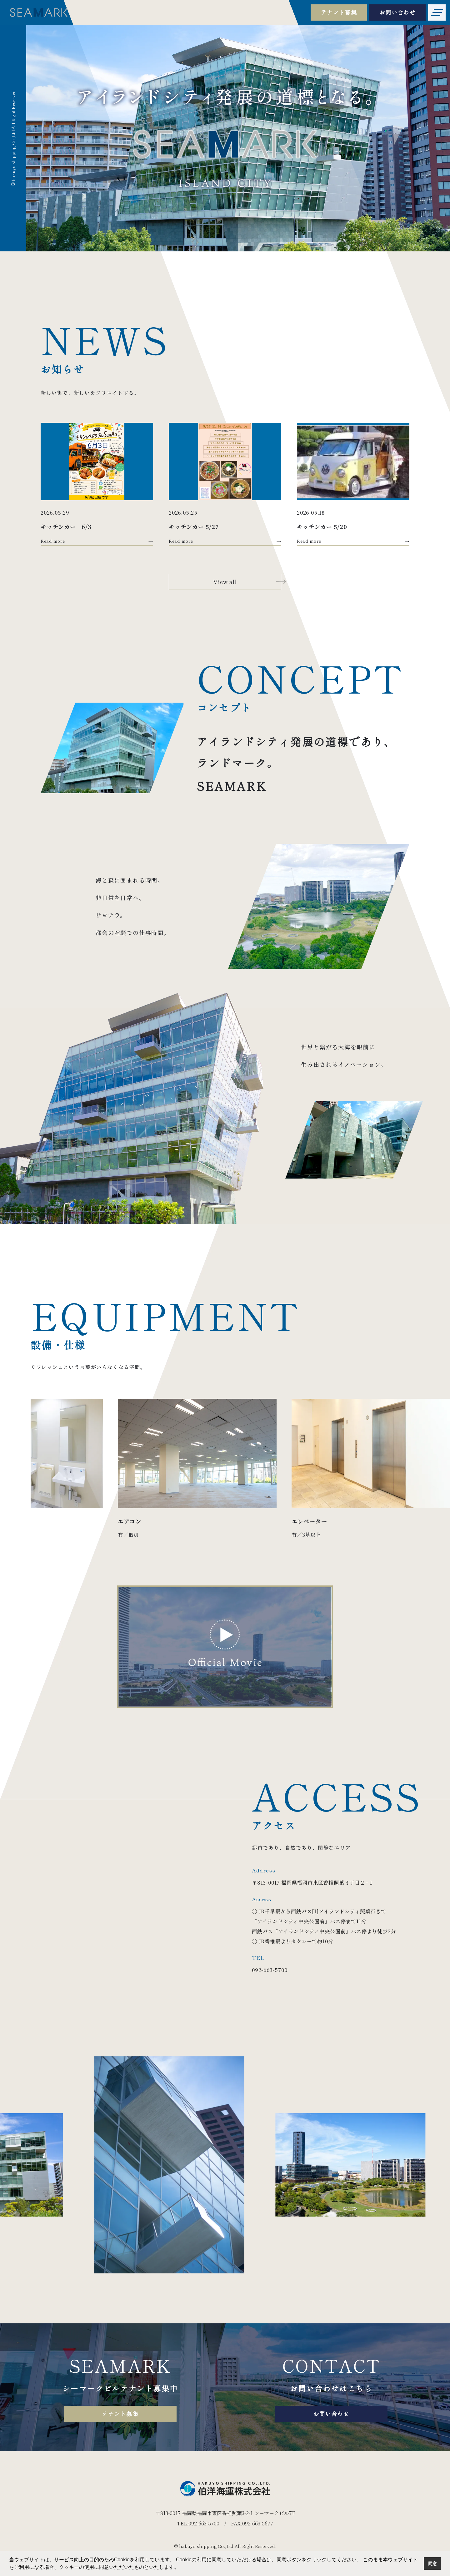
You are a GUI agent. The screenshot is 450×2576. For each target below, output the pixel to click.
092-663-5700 (270, 1970)
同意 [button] (432, 2563)
